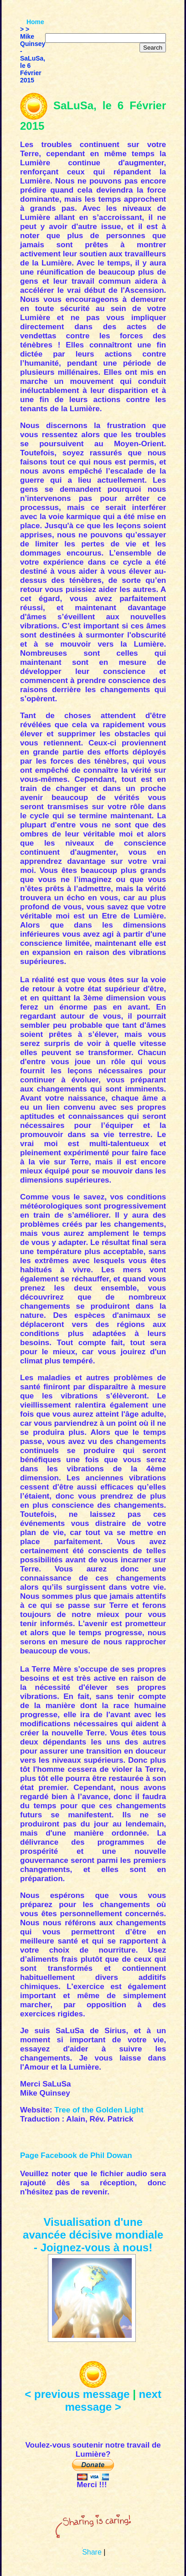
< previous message (77, 2394)
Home (35, 22)
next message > (113, 2400)
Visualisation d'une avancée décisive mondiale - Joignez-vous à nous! (93, 2235)
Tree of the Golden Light (99, 2110)
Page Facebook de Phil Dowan (76, 2155)
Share (92, 2552)
